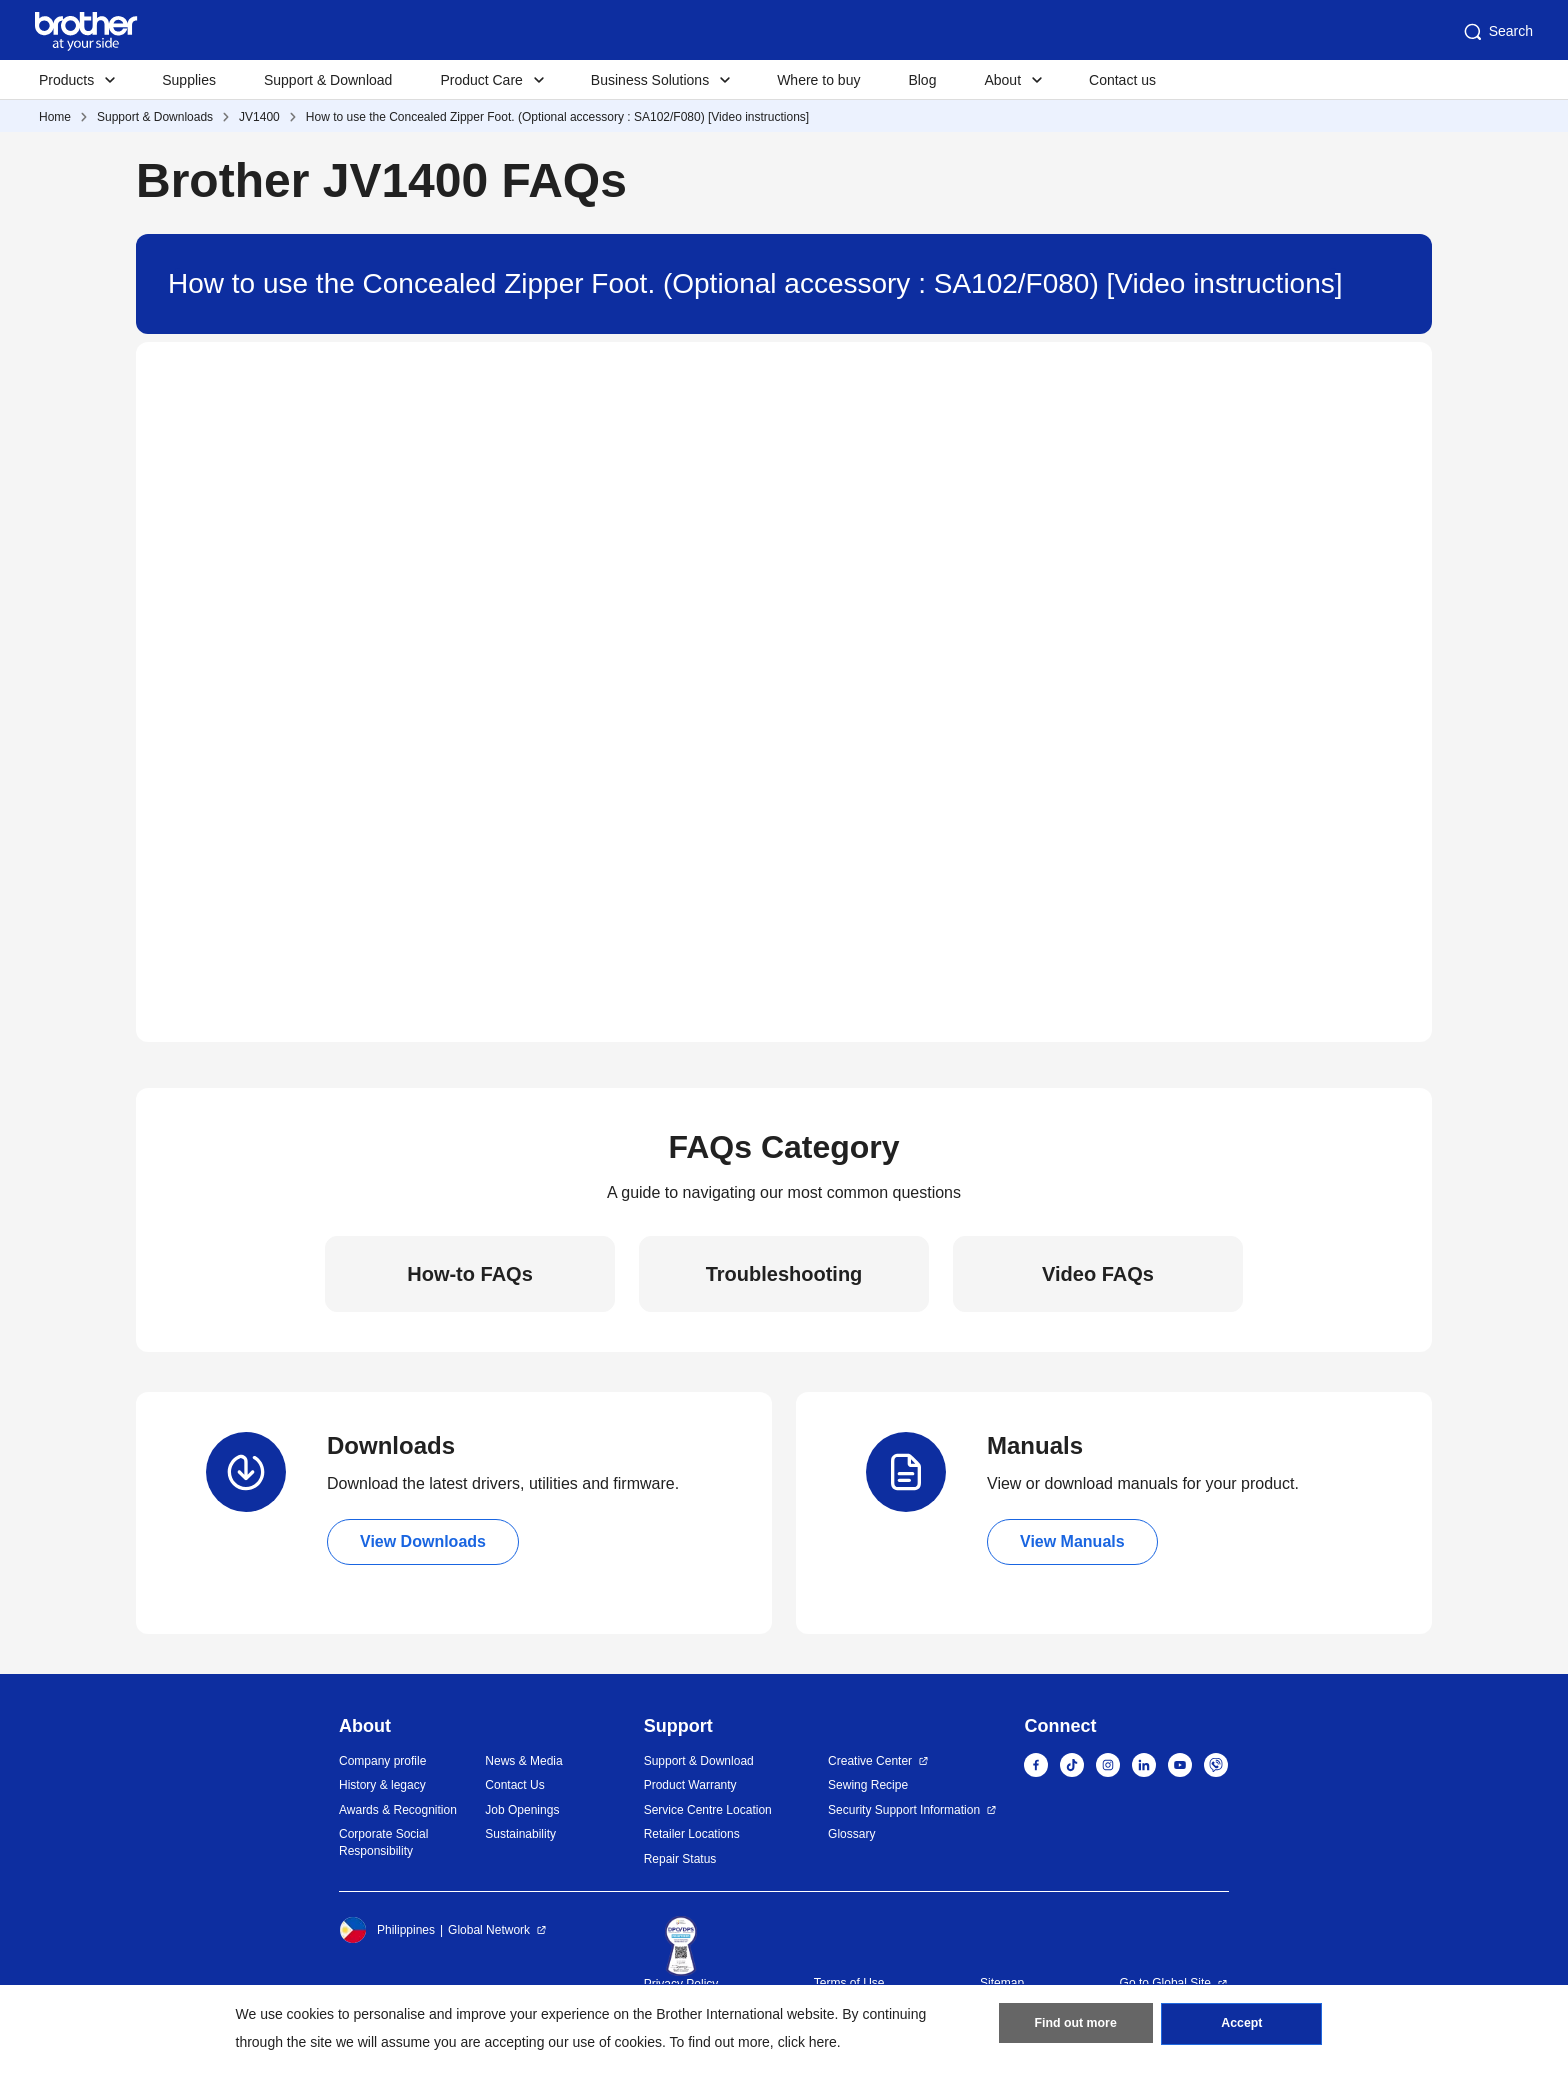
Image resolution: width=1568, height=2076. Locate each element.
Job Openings (522, 1810)
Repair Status (680, 1859)
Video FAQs (1098, 1274)
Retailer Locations (692, 1834)
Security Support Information (904, 1810)
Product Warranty (690, 1785)
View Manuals (1072, 1541)
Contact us (1122, 80)
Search (1497, 32)
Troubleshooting (784, 1274)
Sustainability (520, 1834)
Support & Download (328, 80)
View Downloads (423, 1541)
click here (807, 2042)
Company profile (382, 1761)
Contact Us (514, 1785)
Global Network (489, 1930)
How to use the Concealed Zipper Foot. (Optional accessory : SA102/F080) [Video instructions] (557, 117)
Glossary (851, 1834)
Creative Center (870, 1761)
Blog (922, 80)
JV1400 (259, 117)
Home (55, 117)
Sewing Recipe (868, 1785)
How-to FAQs (470, 1274)
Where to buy (818, 80)
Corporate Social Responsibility (383, 1842)
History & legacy (382, 1785)
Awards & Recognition (398, 1810)
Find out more (1076, 2027)
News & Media (523, 1761)
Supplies (189, 80)
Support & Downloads (155, 117)
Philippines (387, 1930)
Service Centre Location (708, 1810)
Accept (1242, 2027)
